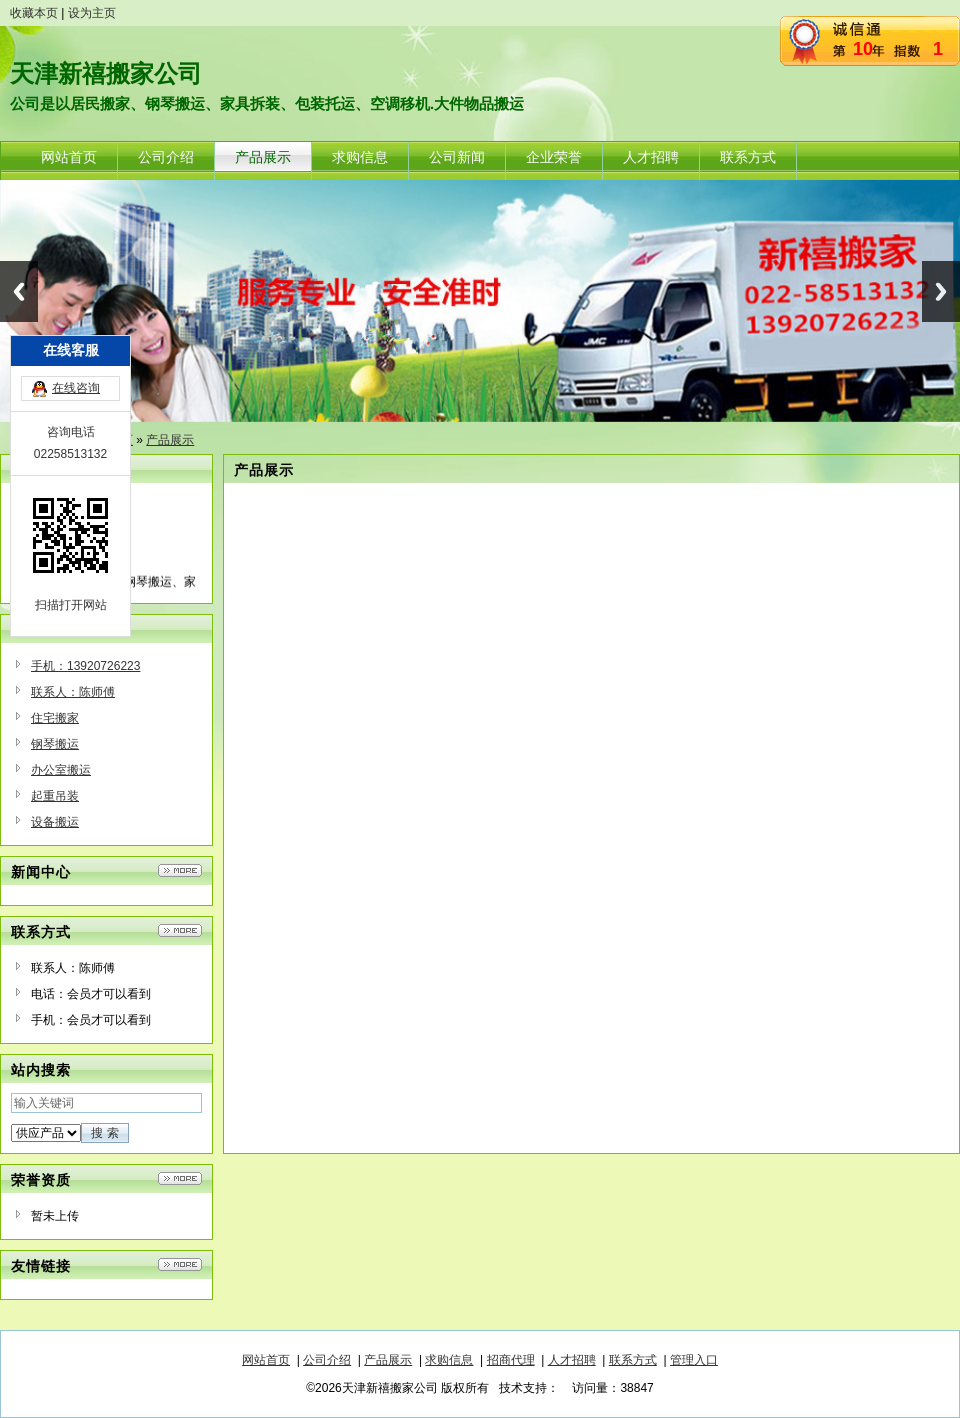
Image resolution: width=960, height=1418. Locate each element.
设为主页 (92, 13)
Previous (19, 291)
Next (941, 291)
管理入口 (694, 1360)
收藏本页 (34, 13)
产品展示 (170, 440)
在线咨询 (76, 597)
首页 (121, 440)
